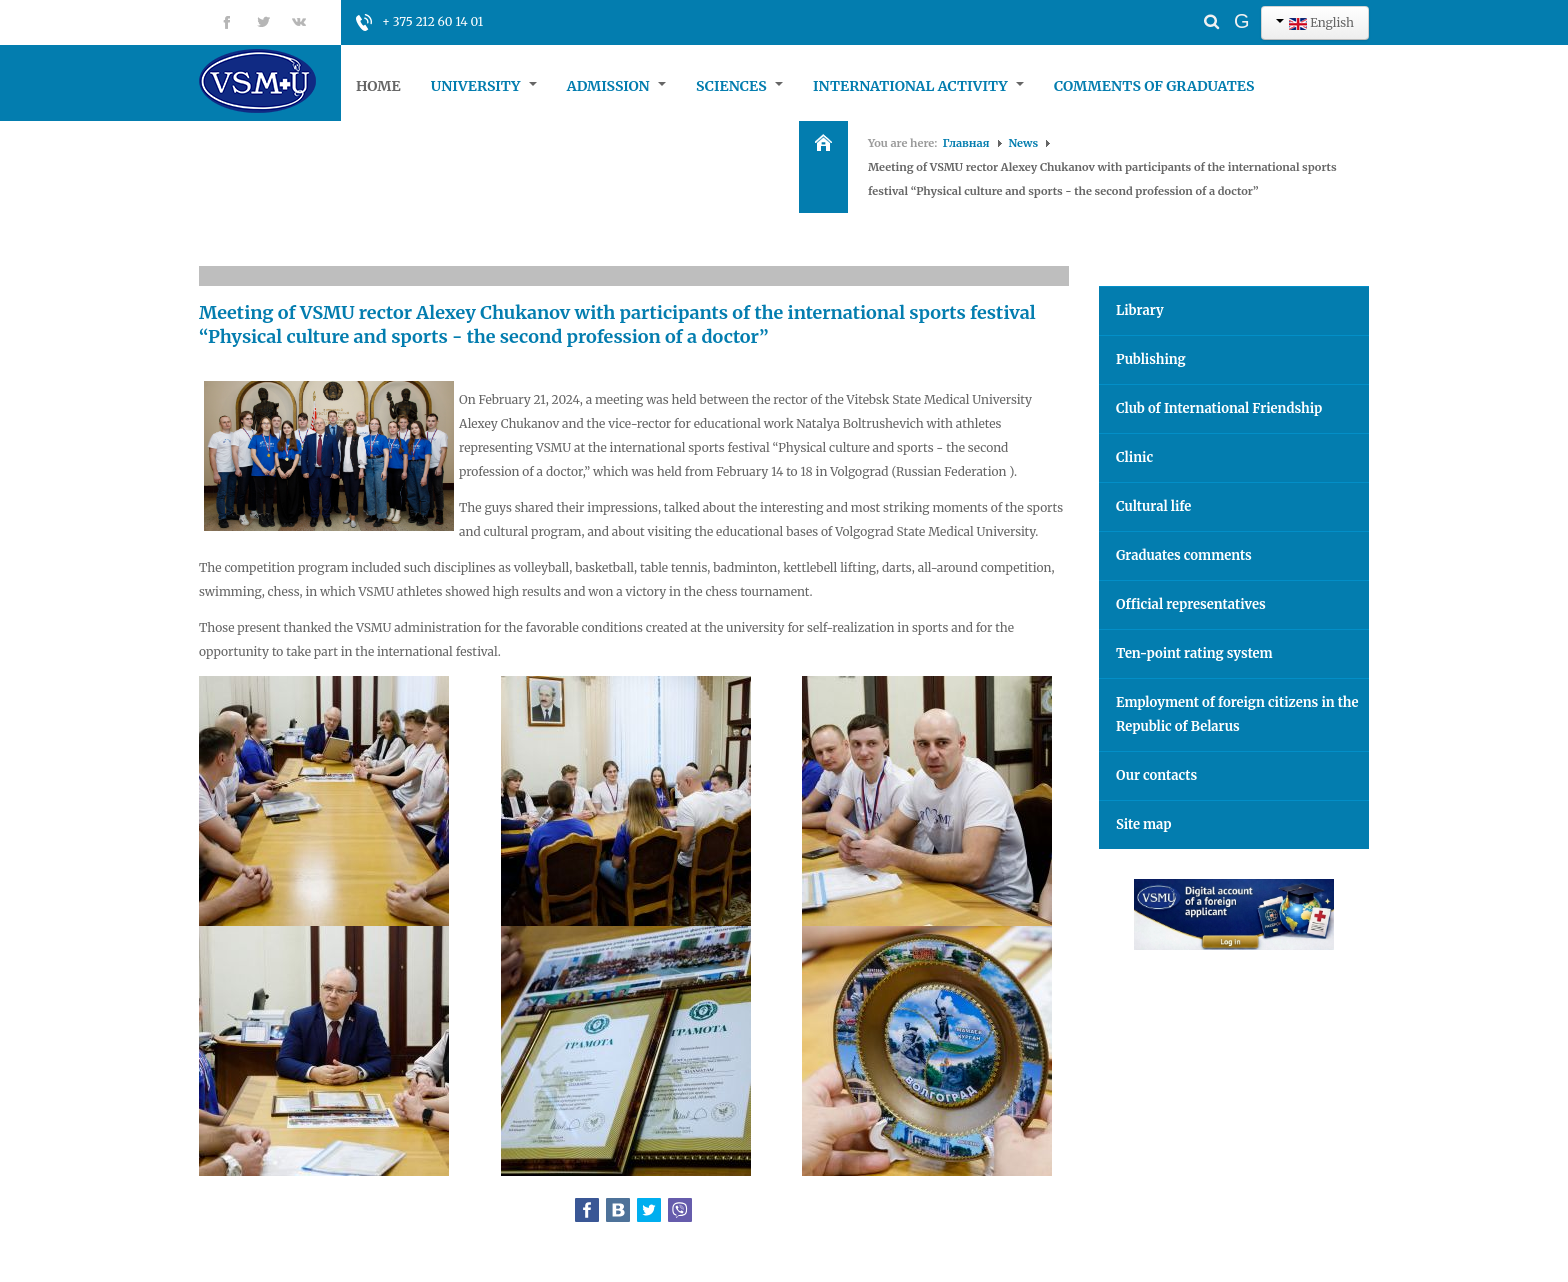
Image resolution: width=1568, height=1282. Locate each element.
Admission (616, 86)
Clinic (1134, 457)
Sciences (739, 86)
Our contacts (1156, 775)
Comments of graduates (1154, 86)
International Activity (918, 86)
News (1024, 143)
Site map (1143, 824)
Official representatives (1191, 604)
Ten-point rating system (1194, 653)
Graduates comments (1184, 555)
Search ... (1176, 5)
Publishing (1151, 359)
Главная (966, 143)
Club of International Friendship (1219, 408)
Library (1140, 310)
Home (378, 86)
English (1315, 22)
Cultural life (1153, 506)
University (484, 86)
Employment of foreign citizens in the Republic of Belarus (1237, 714)
